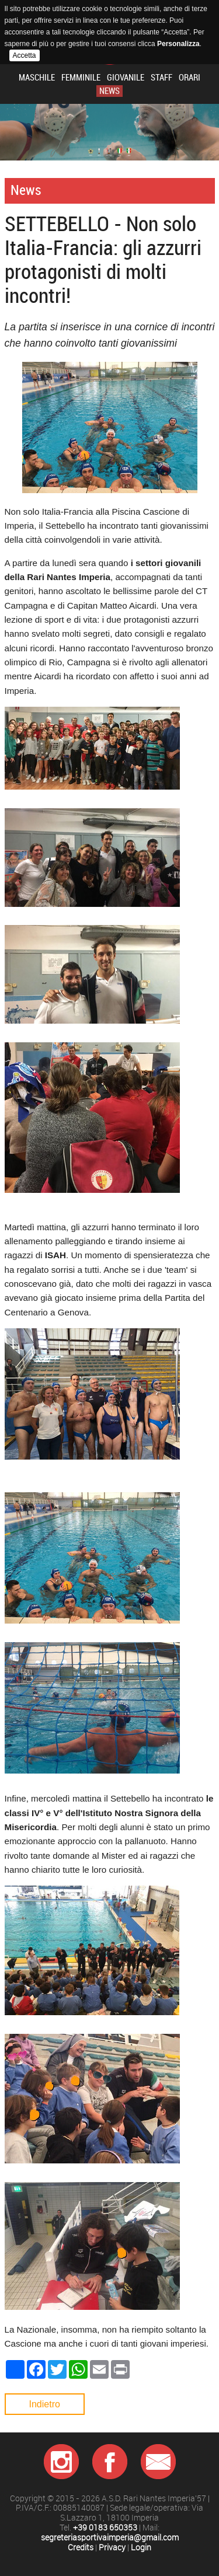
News (109, 91)
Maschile (37, 77)
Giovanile (125, 77)
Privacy (112, 2548)
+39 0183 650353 (105, 2528)
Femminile (80, 77)
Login (141, 2548)
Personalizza (178, 44)
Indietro (44, 2404)
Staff (161, 77)
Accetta (24, 55)
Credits (80, 2548)
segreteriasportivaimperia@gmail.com (110, 2538)
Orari (189, 77)
